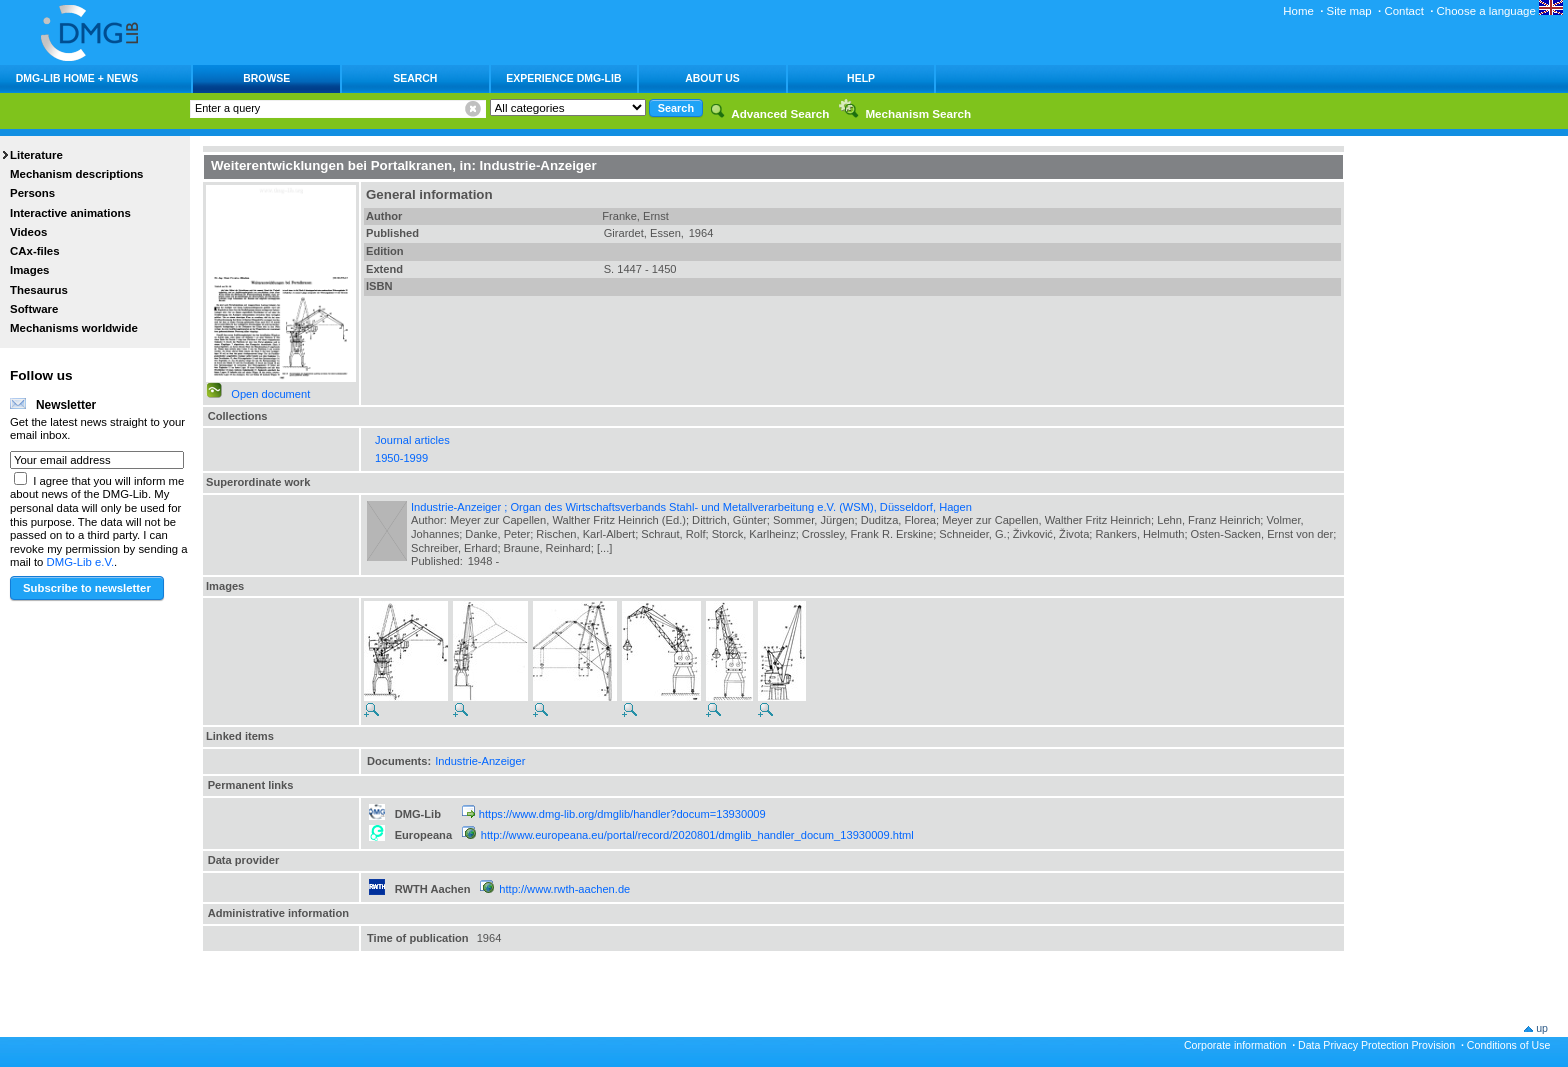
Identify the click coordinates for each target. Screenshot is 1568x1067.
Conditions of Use (1509, 1045)
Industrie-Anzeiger (480, 761)
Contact (1403, 11)
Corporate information (1235, 1045)
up (1542, 1028)
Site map (1349, 11)
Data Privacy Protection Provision (1376, 1045)
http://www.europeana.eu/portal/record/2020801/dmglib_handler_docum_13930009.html (697, 835)
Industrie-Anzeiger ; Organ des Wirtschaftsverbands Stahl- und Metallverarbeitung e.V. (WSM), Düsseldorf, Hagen (691, 507)
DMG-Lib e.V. (81, 562)
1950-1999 (401, 458)
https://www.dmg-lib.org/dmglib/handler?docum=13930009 (622, 814)
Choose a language (1500, 11)
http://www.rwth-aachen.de (564, 889)
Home (1298, 11)
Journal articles (412, 440)
